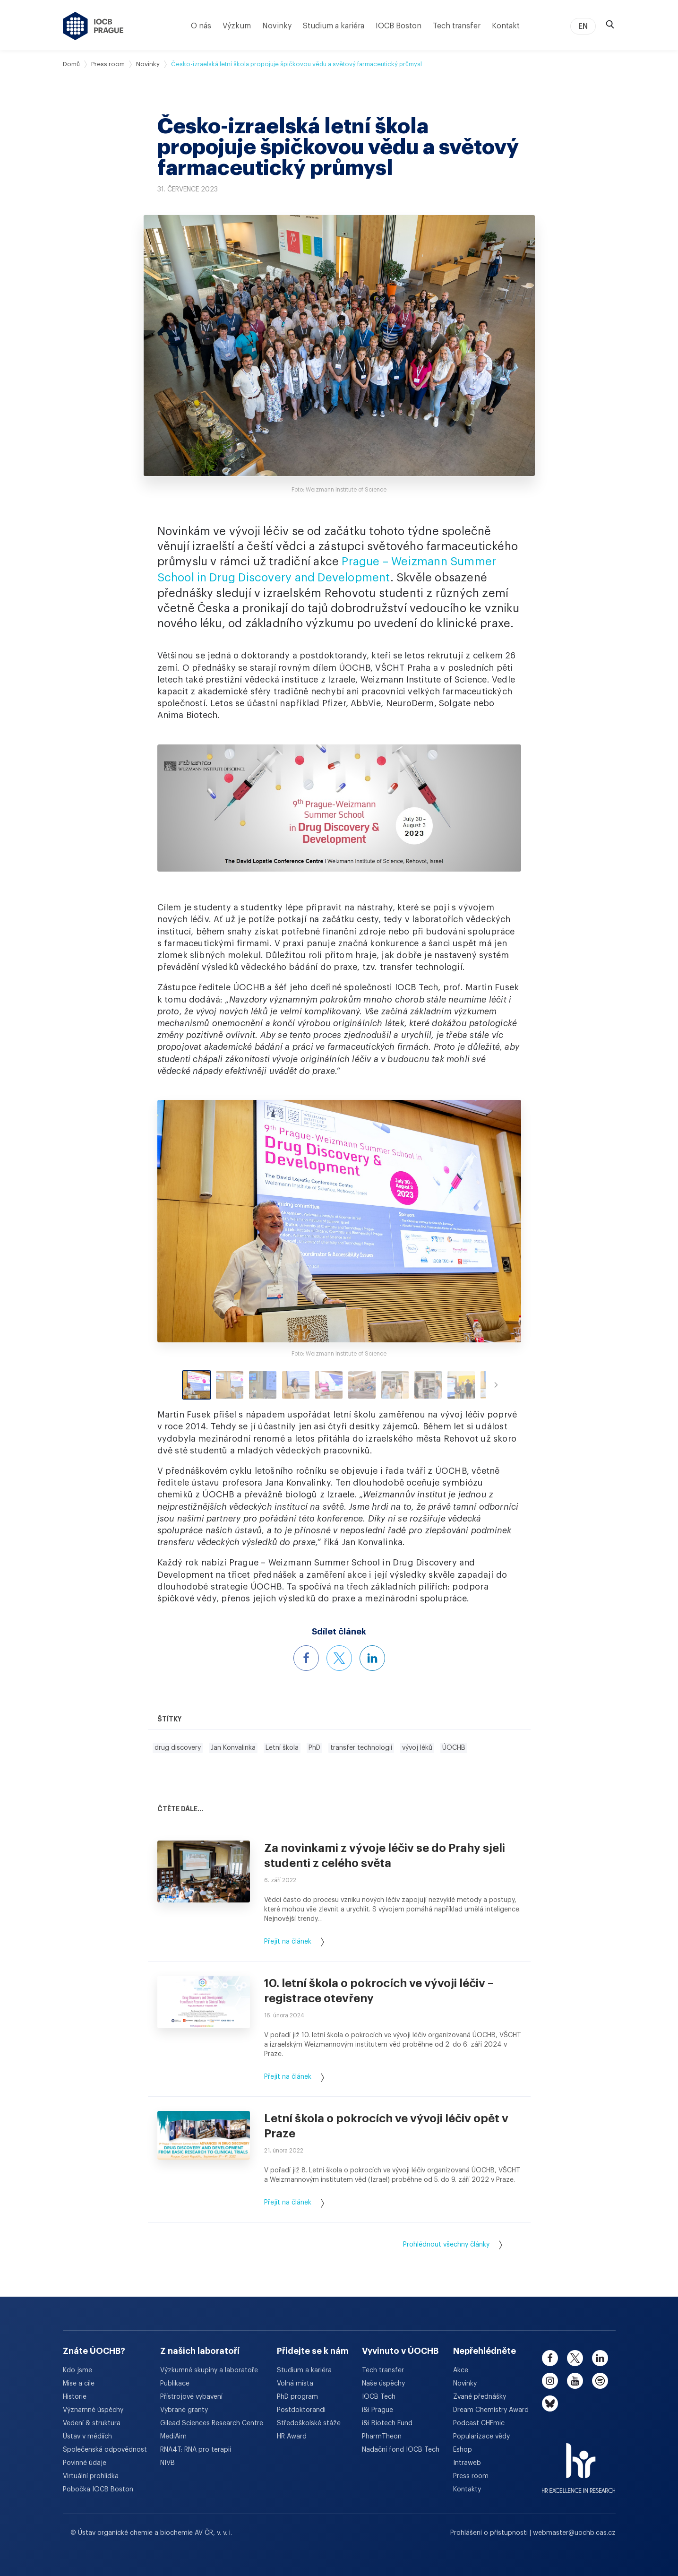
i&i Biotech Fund (387, 2423)
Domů (71, 64)
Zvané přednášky (479, 2397)
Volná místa (295, 2383)
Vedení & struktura (91, 2423)
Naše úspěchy (383, 2383)
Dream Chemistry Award (491, 2410)
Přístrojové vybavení (191, 2397)
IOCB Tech (378, 2397)
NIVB (167, 2463)
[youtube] (575, 2381)
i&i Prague (377, 2410)
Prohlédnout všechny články (452, 2244)
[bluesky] (550, 2403)
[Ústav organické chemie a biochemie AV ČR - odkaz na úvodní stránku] (93, 26)
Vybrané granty (184, 2410)
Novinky (277, 26)
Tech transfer (457, 26)
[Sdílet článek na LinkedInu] (372, 1658)
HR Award (292, 2436)
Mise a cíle (78, 2383)
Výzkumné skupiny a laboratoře (209, 2370)
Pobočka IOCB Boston (98, 2489)
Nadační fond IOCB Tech (400, 2449)
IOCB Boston (398, 26)
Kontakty (467, 2489)
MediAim (173, 2436)
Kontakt (506, 26)
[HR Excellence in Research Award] (578, 2462)
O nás (201, 26)
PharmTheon (382, 2436)
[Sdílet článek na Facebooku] (306, 1658)
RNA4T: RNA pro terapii (195, 2449)
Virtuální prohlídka (91, 2476)
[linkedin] (600, 2358)
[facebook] (550, 2358)
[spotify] (600, 2381)
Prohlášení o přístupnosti (490, 2533)
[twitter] (575, 2358)
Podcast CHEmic (479, 2423)
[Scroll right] (496, 1385)
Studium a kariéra (333, 26)
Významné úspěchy (93, 2410)
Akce (460, 2370)
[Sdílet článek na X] (339, 1658)
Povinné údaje (84, 2463)
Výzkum (237, 26)
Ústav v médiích (87, 2436)
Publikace (174, 2383)
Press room (108, 64)
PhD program (297, 2397)
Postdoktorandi (301, 2410)
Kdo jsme (77, 2370)
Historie (74, 2397)
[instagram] (550, 2381)
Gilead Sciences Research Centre (211, 2423)
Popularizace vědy (481, 2436)
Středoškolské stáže (309, 2423)
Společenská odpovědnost (105, 2449)
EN (583, 26)
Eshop (462, 2449)
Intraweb (467, 2463)
